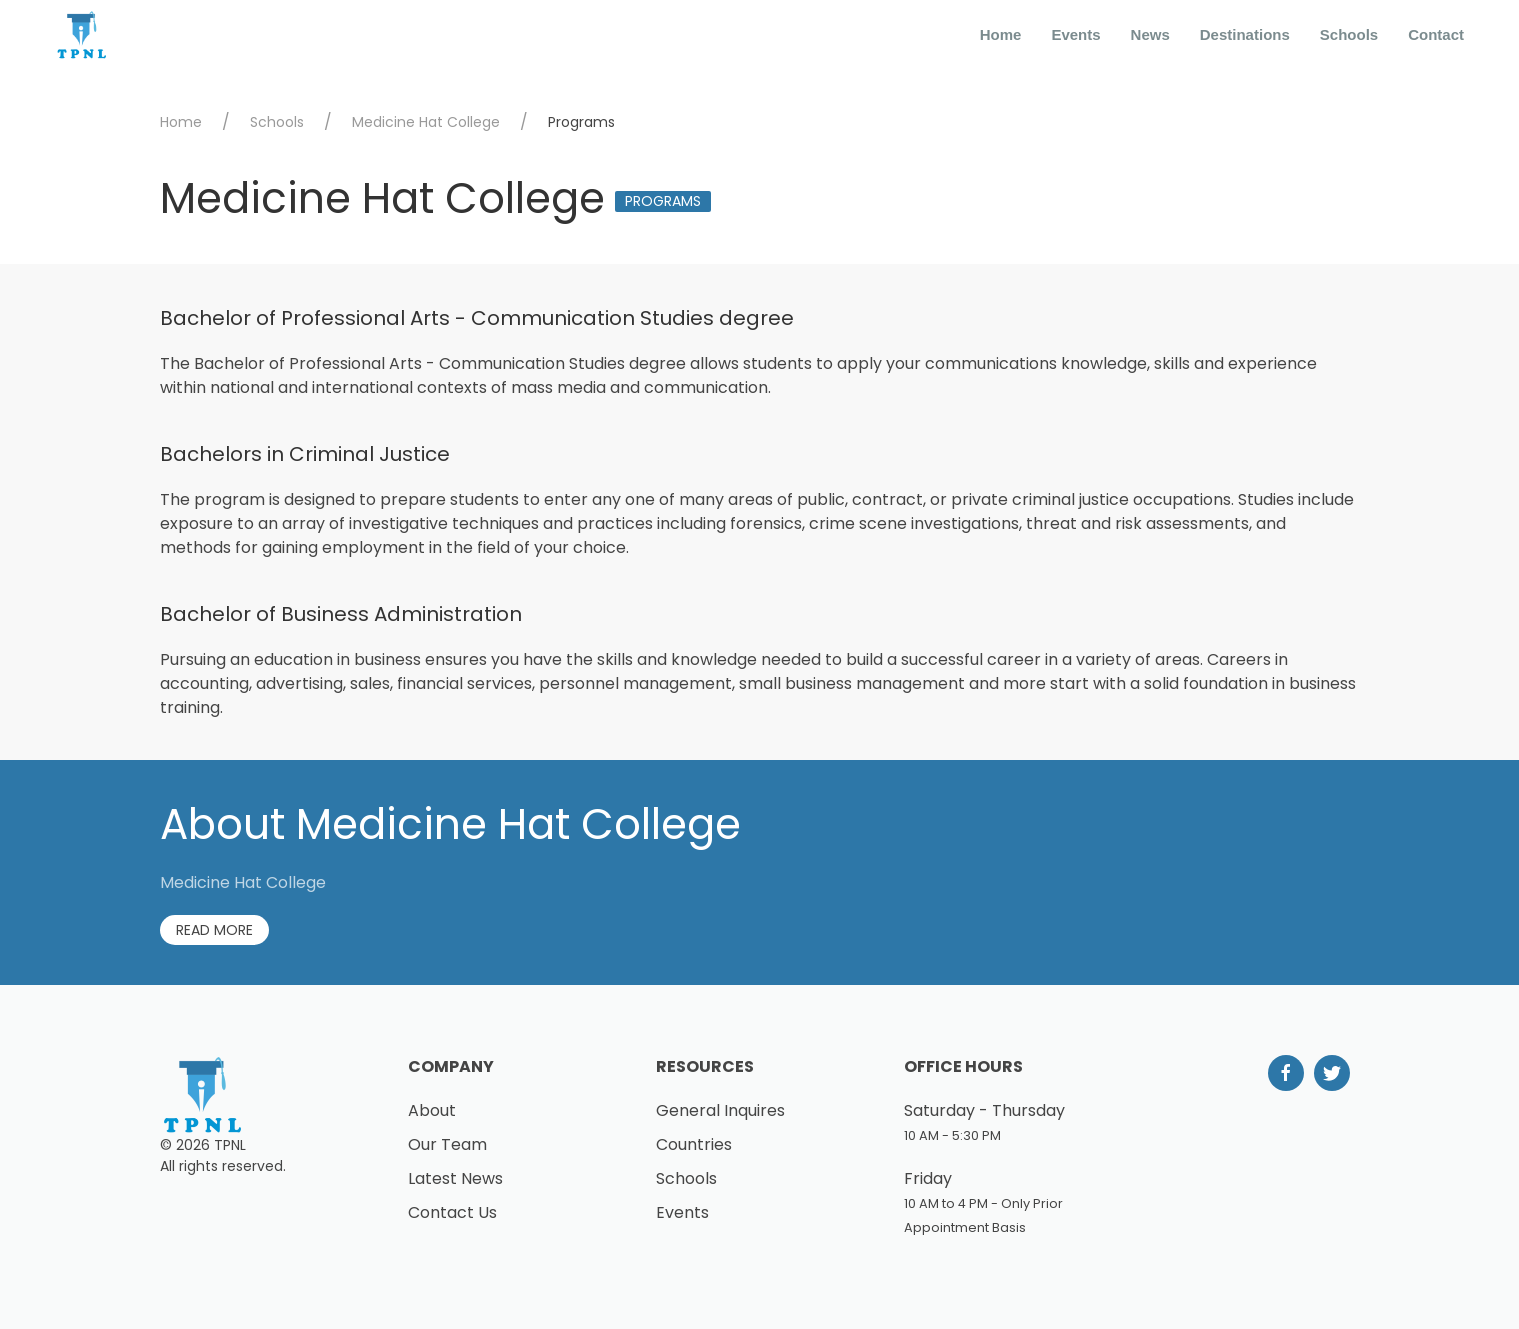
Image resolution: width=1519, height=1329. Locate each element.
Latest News (455, 1178)
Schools (1349, 34)
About (432, 1110)
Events (1075, 34)
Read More (214, 930)
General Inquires (720, 1110)
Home (1001, 34)
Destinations (1245, 34)
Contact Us (452, 1212)
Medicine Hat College (426, 122)
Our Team (447, 1144)
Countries (694, 1144)
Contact (1436, 34)
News (1150, 34)
